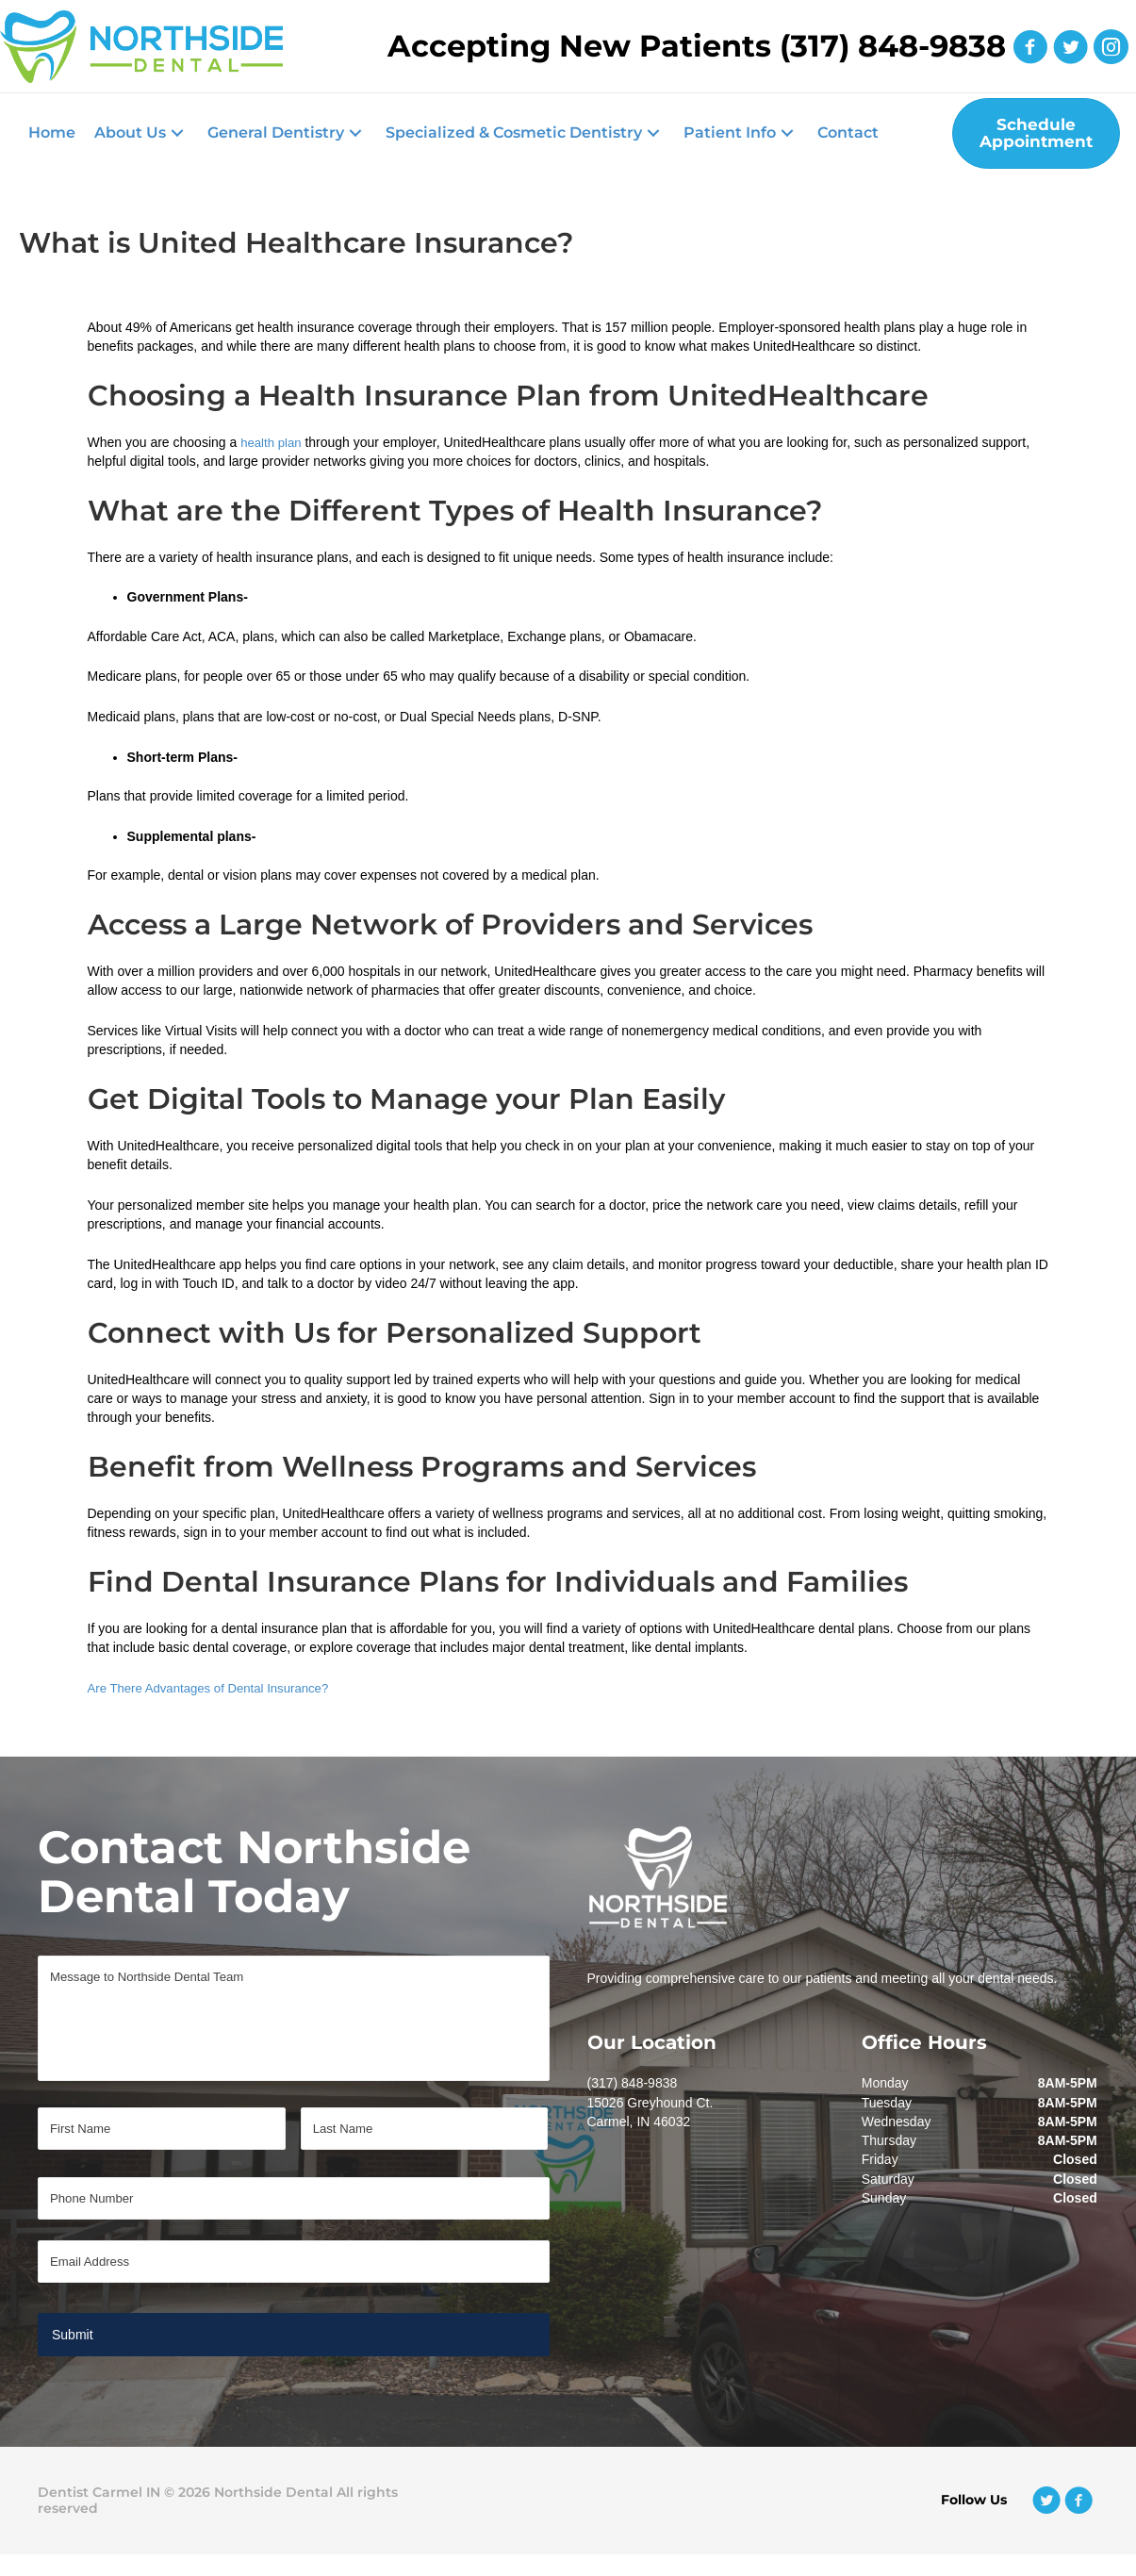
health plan (272, 435)
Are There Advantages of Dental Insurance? (216, 1681)
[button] (141, 130)
